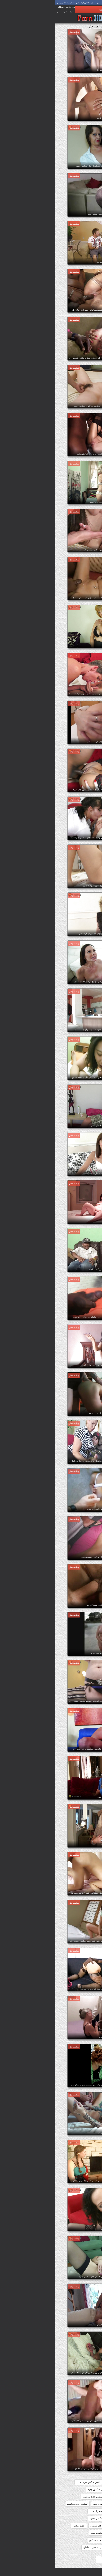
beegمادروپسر (80, 2482)
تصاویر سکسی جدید (78, 2511)
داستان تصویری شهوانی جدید (73, 2540)
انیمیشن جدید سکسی (38, 2496)
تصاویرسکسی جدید (45, 2518)
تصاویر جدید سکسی (22, 2503)
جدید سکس (24, 2525)
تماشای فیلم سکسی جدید (75, 2525)
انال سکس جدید (80, 2496)
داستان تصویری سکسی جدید (50, 2532)
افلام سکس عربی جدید (33, 2482)
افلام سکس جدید (59, 2482)
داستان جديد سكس (44, 2540)
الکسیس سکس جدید (43, 2489)
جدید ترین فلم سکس (46, 2525)
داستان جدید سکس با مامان (42, 2547)
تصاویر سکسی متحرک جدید (48, 2511)
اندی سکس (60, 2496)
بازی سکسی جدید (47, 2503)
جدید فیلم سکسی (79, 2532)
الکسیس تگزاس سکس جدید (73, 2489)
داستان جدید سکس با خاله (75, 2547)
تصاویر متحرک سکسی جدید (74, 2518)
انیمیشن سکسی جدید (77, 2503)
